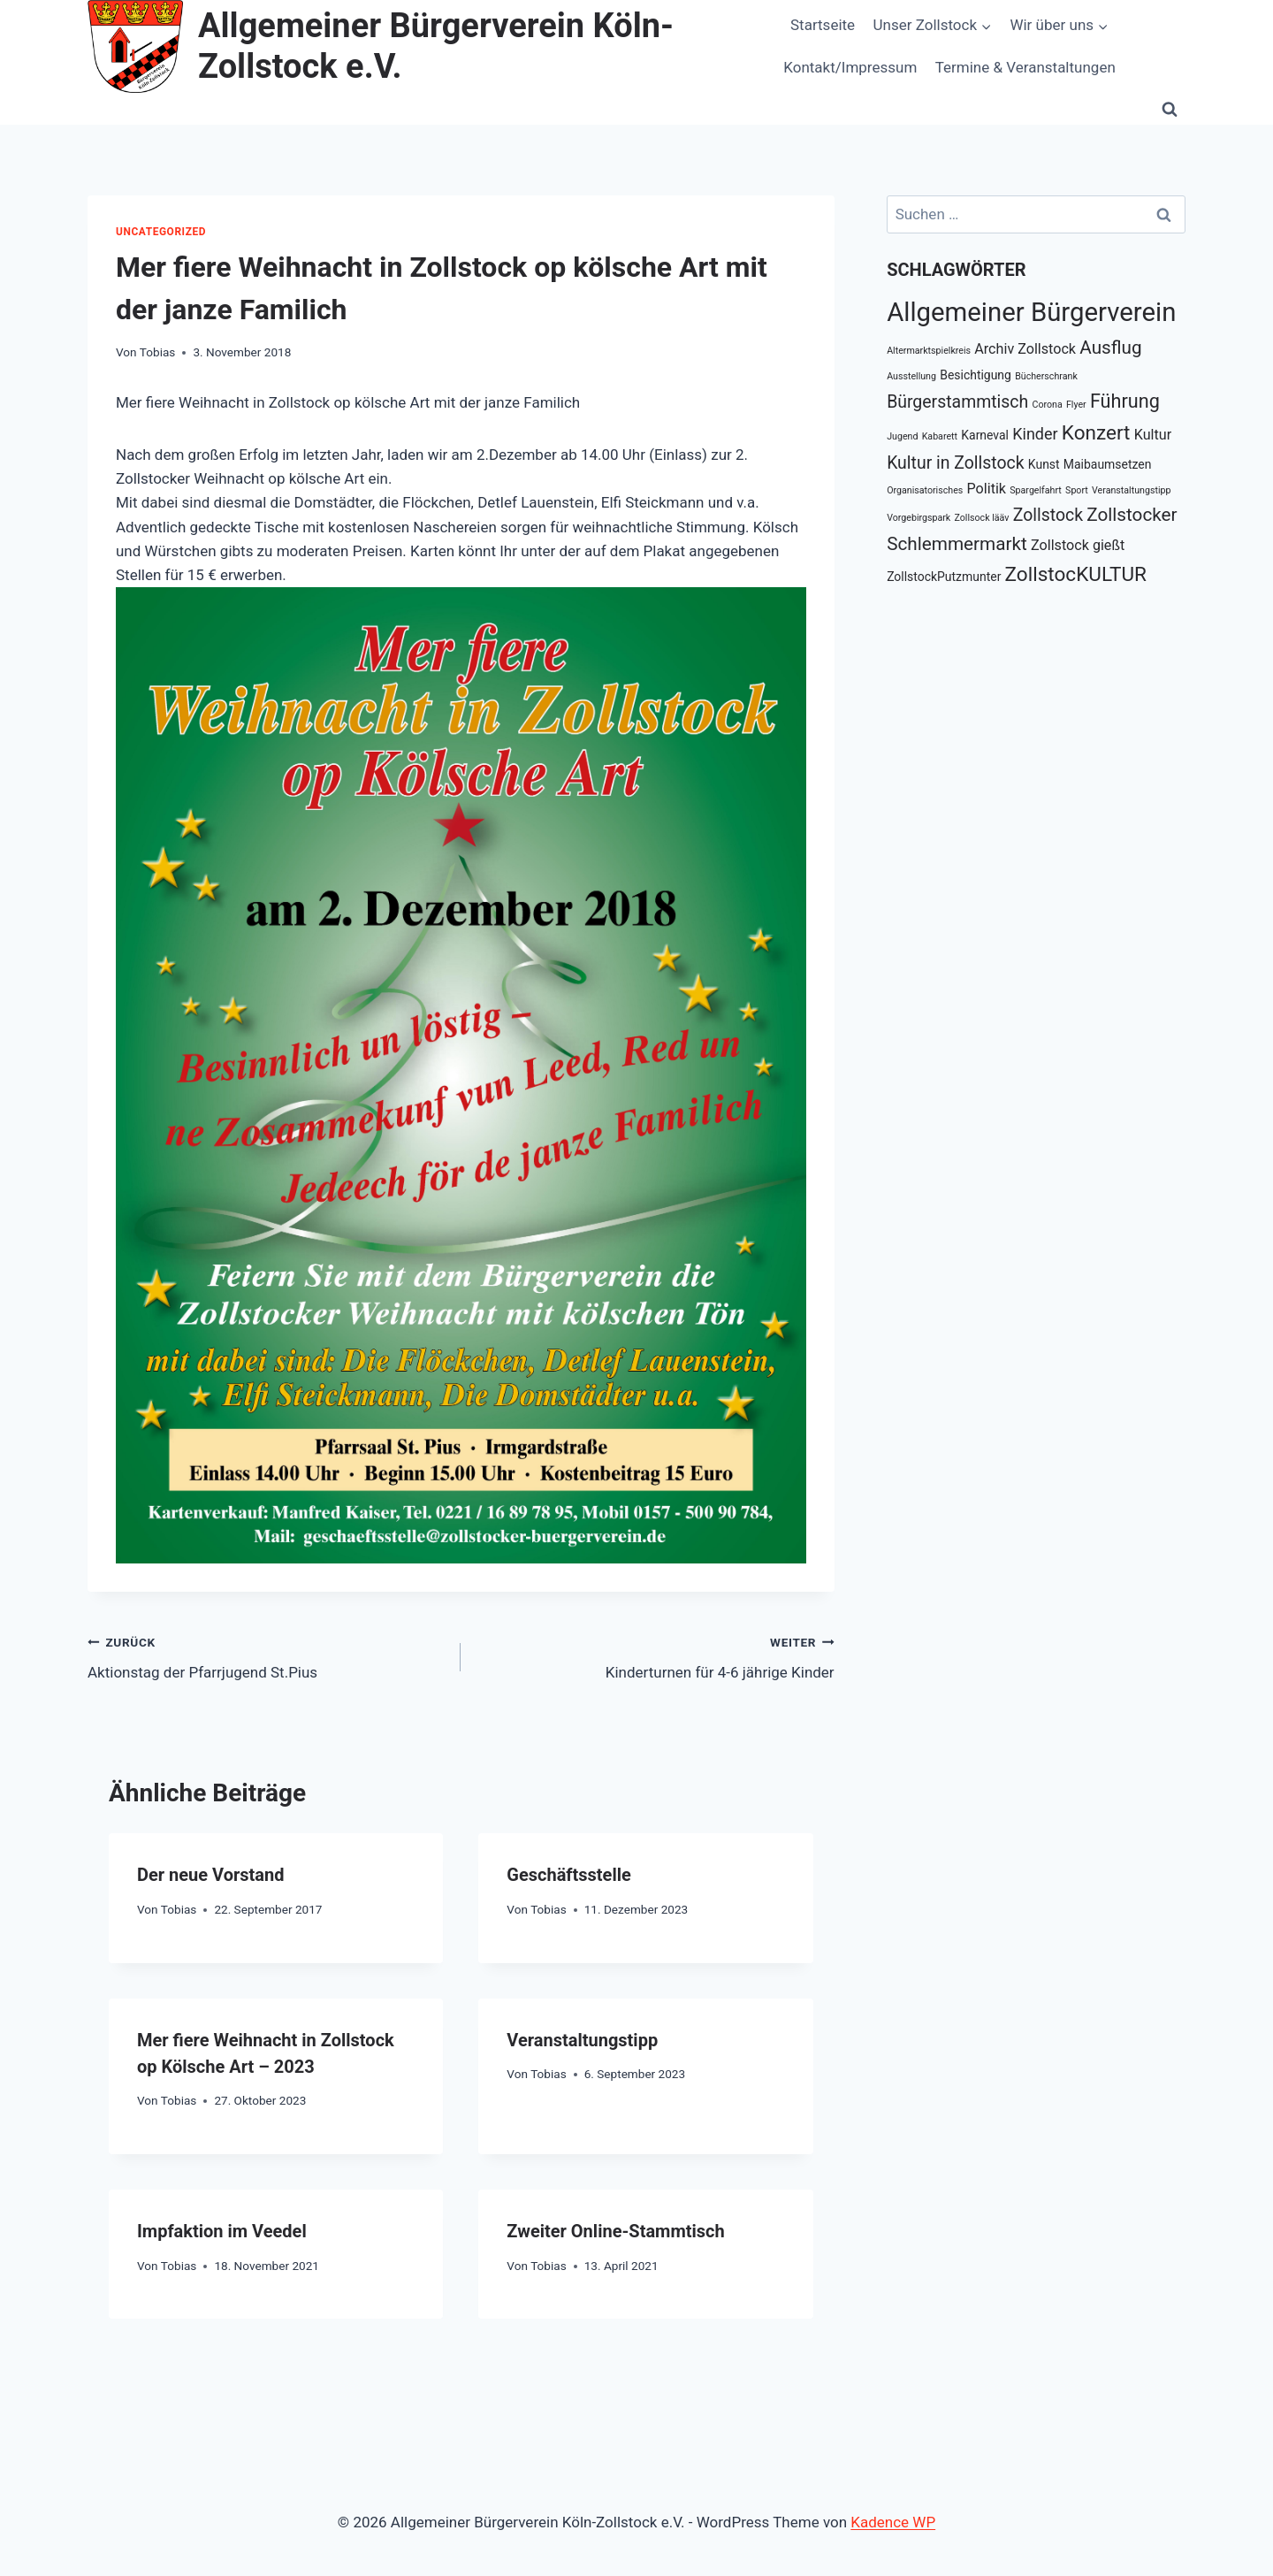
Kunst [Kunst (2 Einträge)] (1044, 464)
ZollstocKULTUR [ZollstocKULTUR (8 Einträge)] (1076, 574)
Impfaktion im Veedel (222, 2231)
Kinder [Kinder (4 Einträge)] (1034, 433)
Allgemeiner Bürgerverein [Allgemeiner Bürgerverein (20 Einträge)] (1031, 312)
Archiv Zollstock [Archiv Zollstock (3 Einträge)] (1025, 348)
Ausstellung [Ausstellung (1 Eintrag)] (911, 376)
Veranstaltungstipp (582, 2040)
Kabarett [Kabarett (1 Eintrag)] (939, 436)
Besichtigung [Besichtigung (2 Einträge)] (975, 375)
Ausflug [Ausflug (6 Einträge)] (1110, 347)
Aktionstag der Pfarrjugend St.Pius (267, 1656)
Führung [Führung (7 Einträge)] (1125, 401)
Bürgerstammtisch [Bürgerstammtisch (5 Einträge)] (957, 402)
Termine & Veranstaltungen (1025, 67)
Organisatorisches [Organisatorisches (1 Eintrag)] (925, 490)
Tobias (158, 352)
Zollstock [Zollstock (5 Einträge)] (1048, 515)
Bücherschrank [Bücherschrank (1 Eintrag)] (1046, 376)
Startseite (822, 25)
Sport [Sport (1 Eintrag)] (1076, 490)
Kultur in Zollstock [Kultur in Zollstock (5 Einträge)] (955, 463)
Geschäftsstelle (568, 1874)
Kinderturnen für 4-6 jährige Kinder (655, 1656)
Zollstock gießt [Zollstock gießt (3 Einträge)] (1077, 545)
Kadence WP (892, 2522)
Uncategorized (161, 231)
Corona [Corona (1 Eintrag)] (1047, 404)
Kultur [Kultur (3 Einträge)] (1152, 434)
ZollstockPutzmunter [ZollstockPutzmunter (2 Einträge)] (944, 576)
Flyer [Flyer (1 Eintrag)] (1076, 404)
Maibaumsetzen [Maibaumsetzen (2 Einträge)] (1107, 464)
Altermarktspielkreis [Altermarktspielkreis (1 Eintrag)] (929, 350)
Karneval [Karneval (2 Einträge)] (985, 435)
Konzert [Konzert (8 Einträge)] (1096, 433)
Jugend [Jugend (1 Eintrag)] (902, 436)
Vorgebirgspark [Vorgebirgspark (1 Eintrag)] (918, 518)
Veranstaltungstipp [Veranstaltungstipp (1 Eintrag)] (1131, 490)
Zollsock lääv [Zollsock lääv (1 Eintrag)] (982, 518)
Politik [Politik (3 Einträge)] (987, 488)
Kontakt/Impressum (850, 67)
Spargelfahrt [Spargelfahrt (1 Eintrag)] (1036, 490)
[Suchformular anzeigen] (1169, 109)
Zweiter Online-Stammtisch (615, 2231)
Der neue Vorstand (211, 1874)
